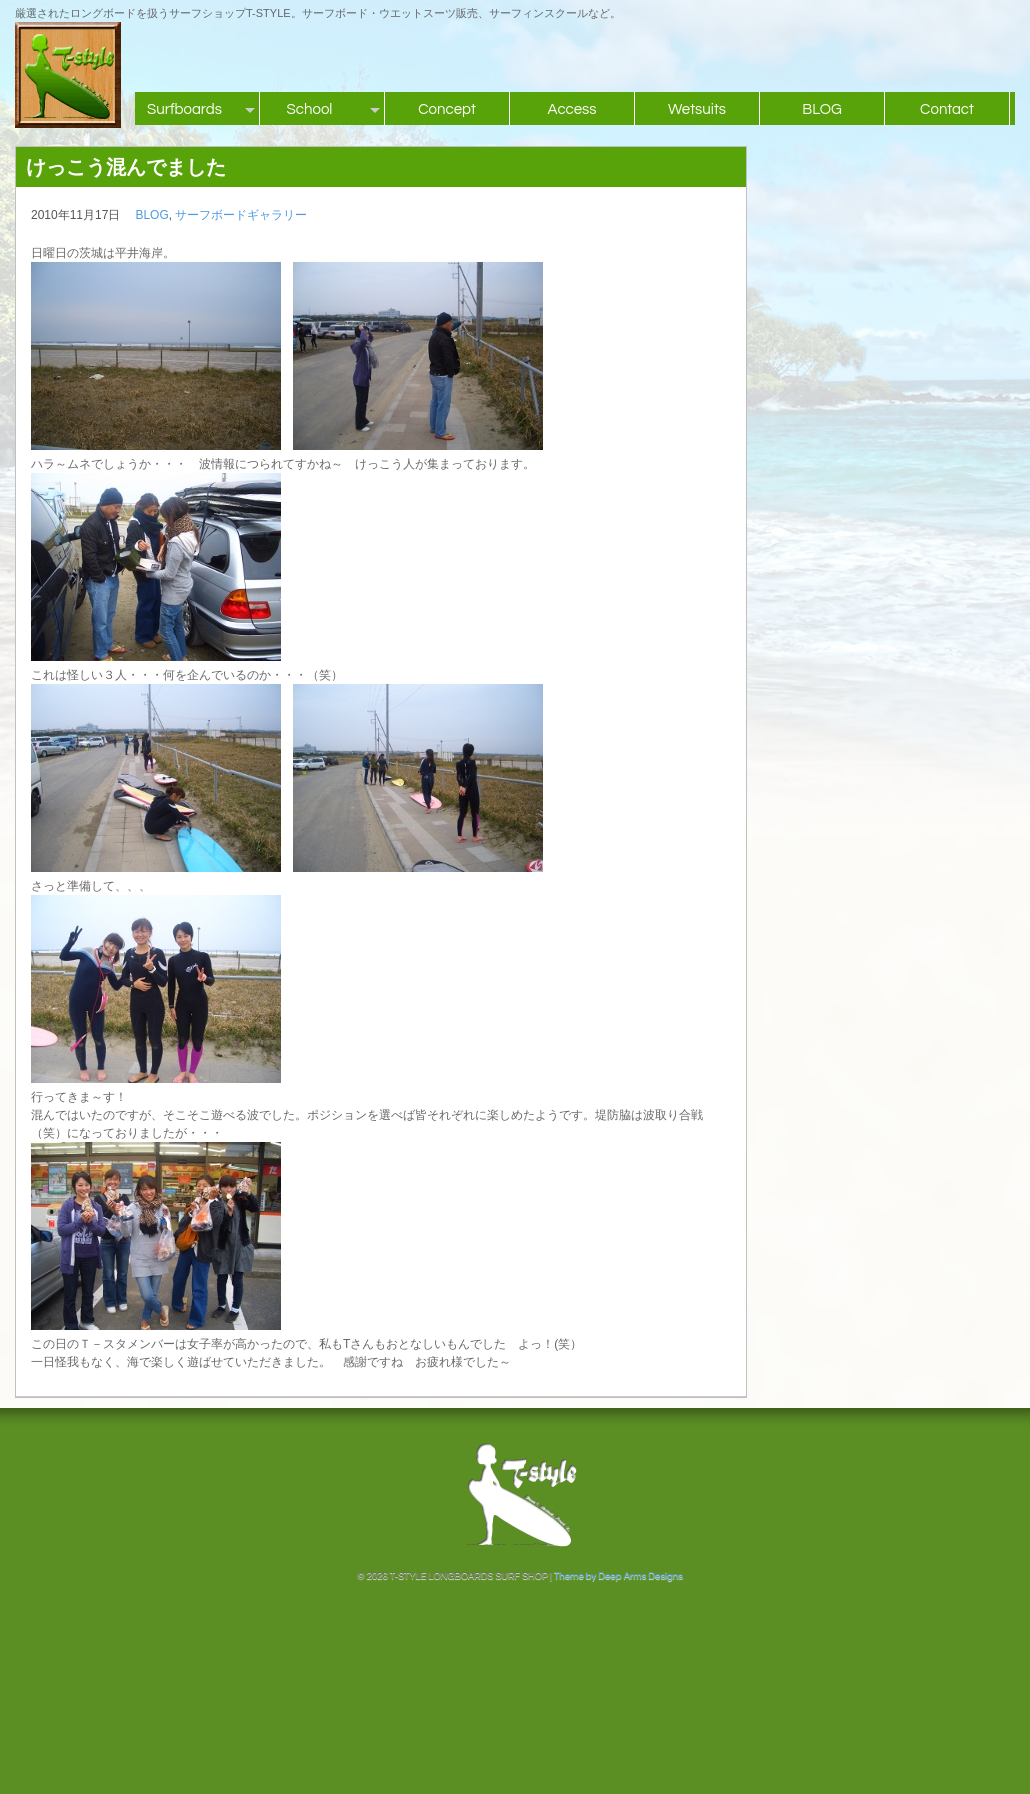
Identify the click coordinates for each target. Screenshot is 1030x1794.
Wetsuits (697, 109)
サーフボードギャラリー (241, 215)
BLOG (822, 109)
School (310, 109)
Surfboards (184, 109)
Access (571, 109)
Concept (447, 109)
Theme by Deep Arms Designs (618, 1576)
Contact (947, 109)
